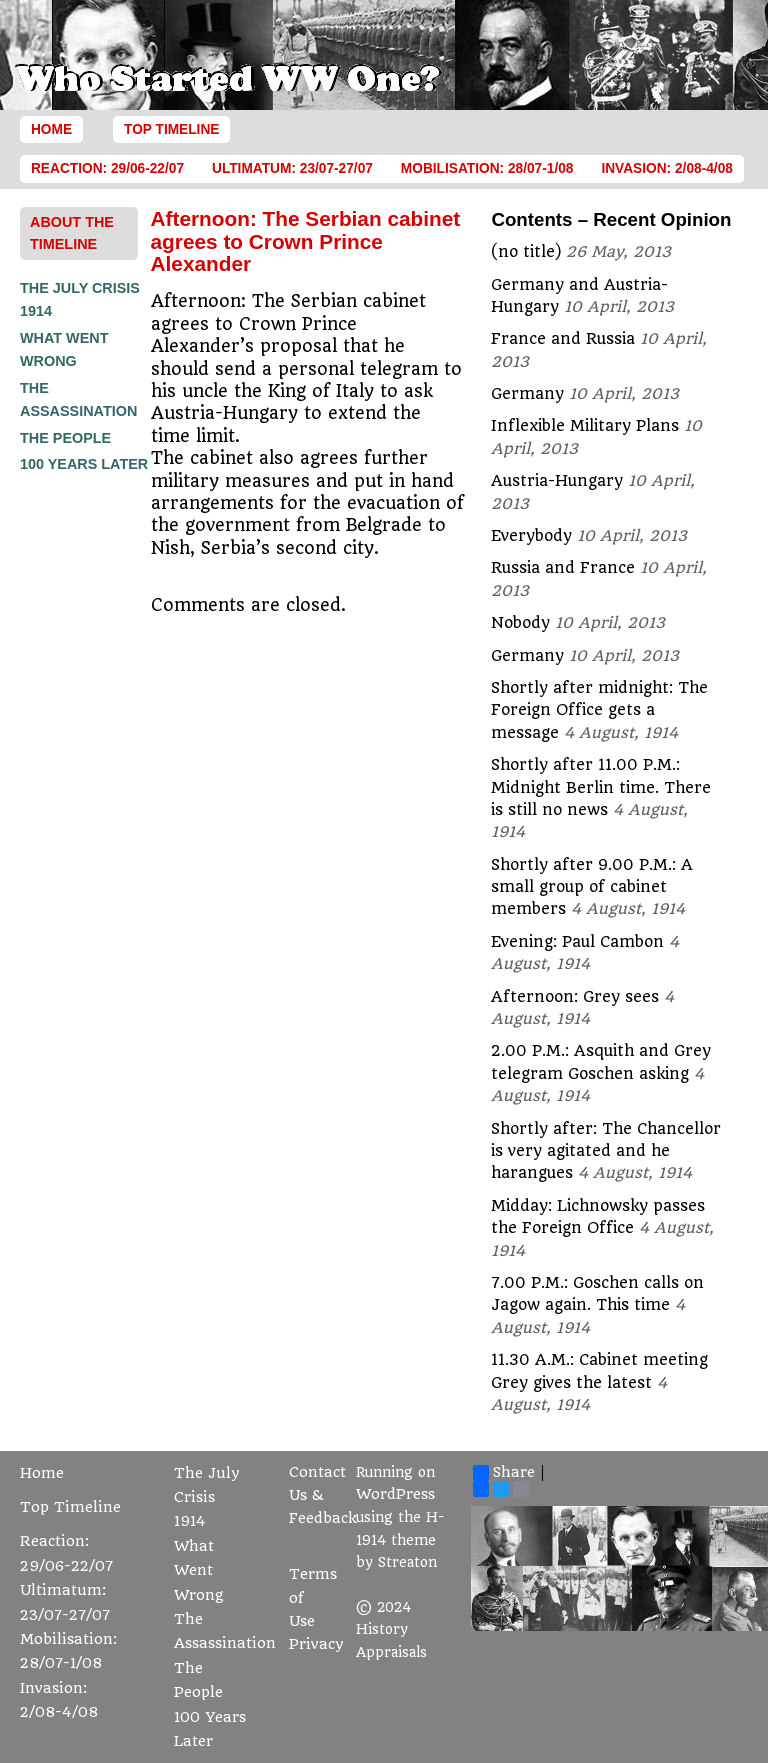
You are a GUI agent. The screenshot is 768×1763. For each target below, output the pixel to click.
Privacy (316, 1644)
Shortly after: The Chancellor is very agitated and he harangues (606, 1151)
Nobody (520, 623)
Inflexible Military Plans (585, 426)
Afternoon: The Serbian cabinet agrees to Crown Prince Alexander (306, 241)
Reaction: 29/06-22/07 (107, 168)
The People (65, 438)
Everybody (531, 536)
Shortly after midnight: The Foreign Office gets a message (599, 710)
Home (51, 129)
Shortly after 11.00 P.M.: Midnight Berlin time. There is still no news (601, 787)
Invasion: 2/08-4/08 (667, 168)
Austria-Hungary (557, 481)
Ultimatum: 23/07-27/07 (292, 168)
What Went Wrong (199, 1571)
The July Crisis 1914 (207, 1498)
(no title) (526, 252)
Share (504, 1473)
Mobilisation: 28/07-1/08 (487, 168)
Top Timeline (171, 129)
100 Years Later (84, 464)
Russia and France (563, 568)
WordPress (395, 1494)
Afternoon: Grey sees (575, 997)
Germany (527, 394)
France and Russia (563, 339)
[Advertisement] (100, 779)
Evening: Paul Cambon (577, 942)
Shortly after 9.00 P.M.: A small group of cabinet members (592, 887)
